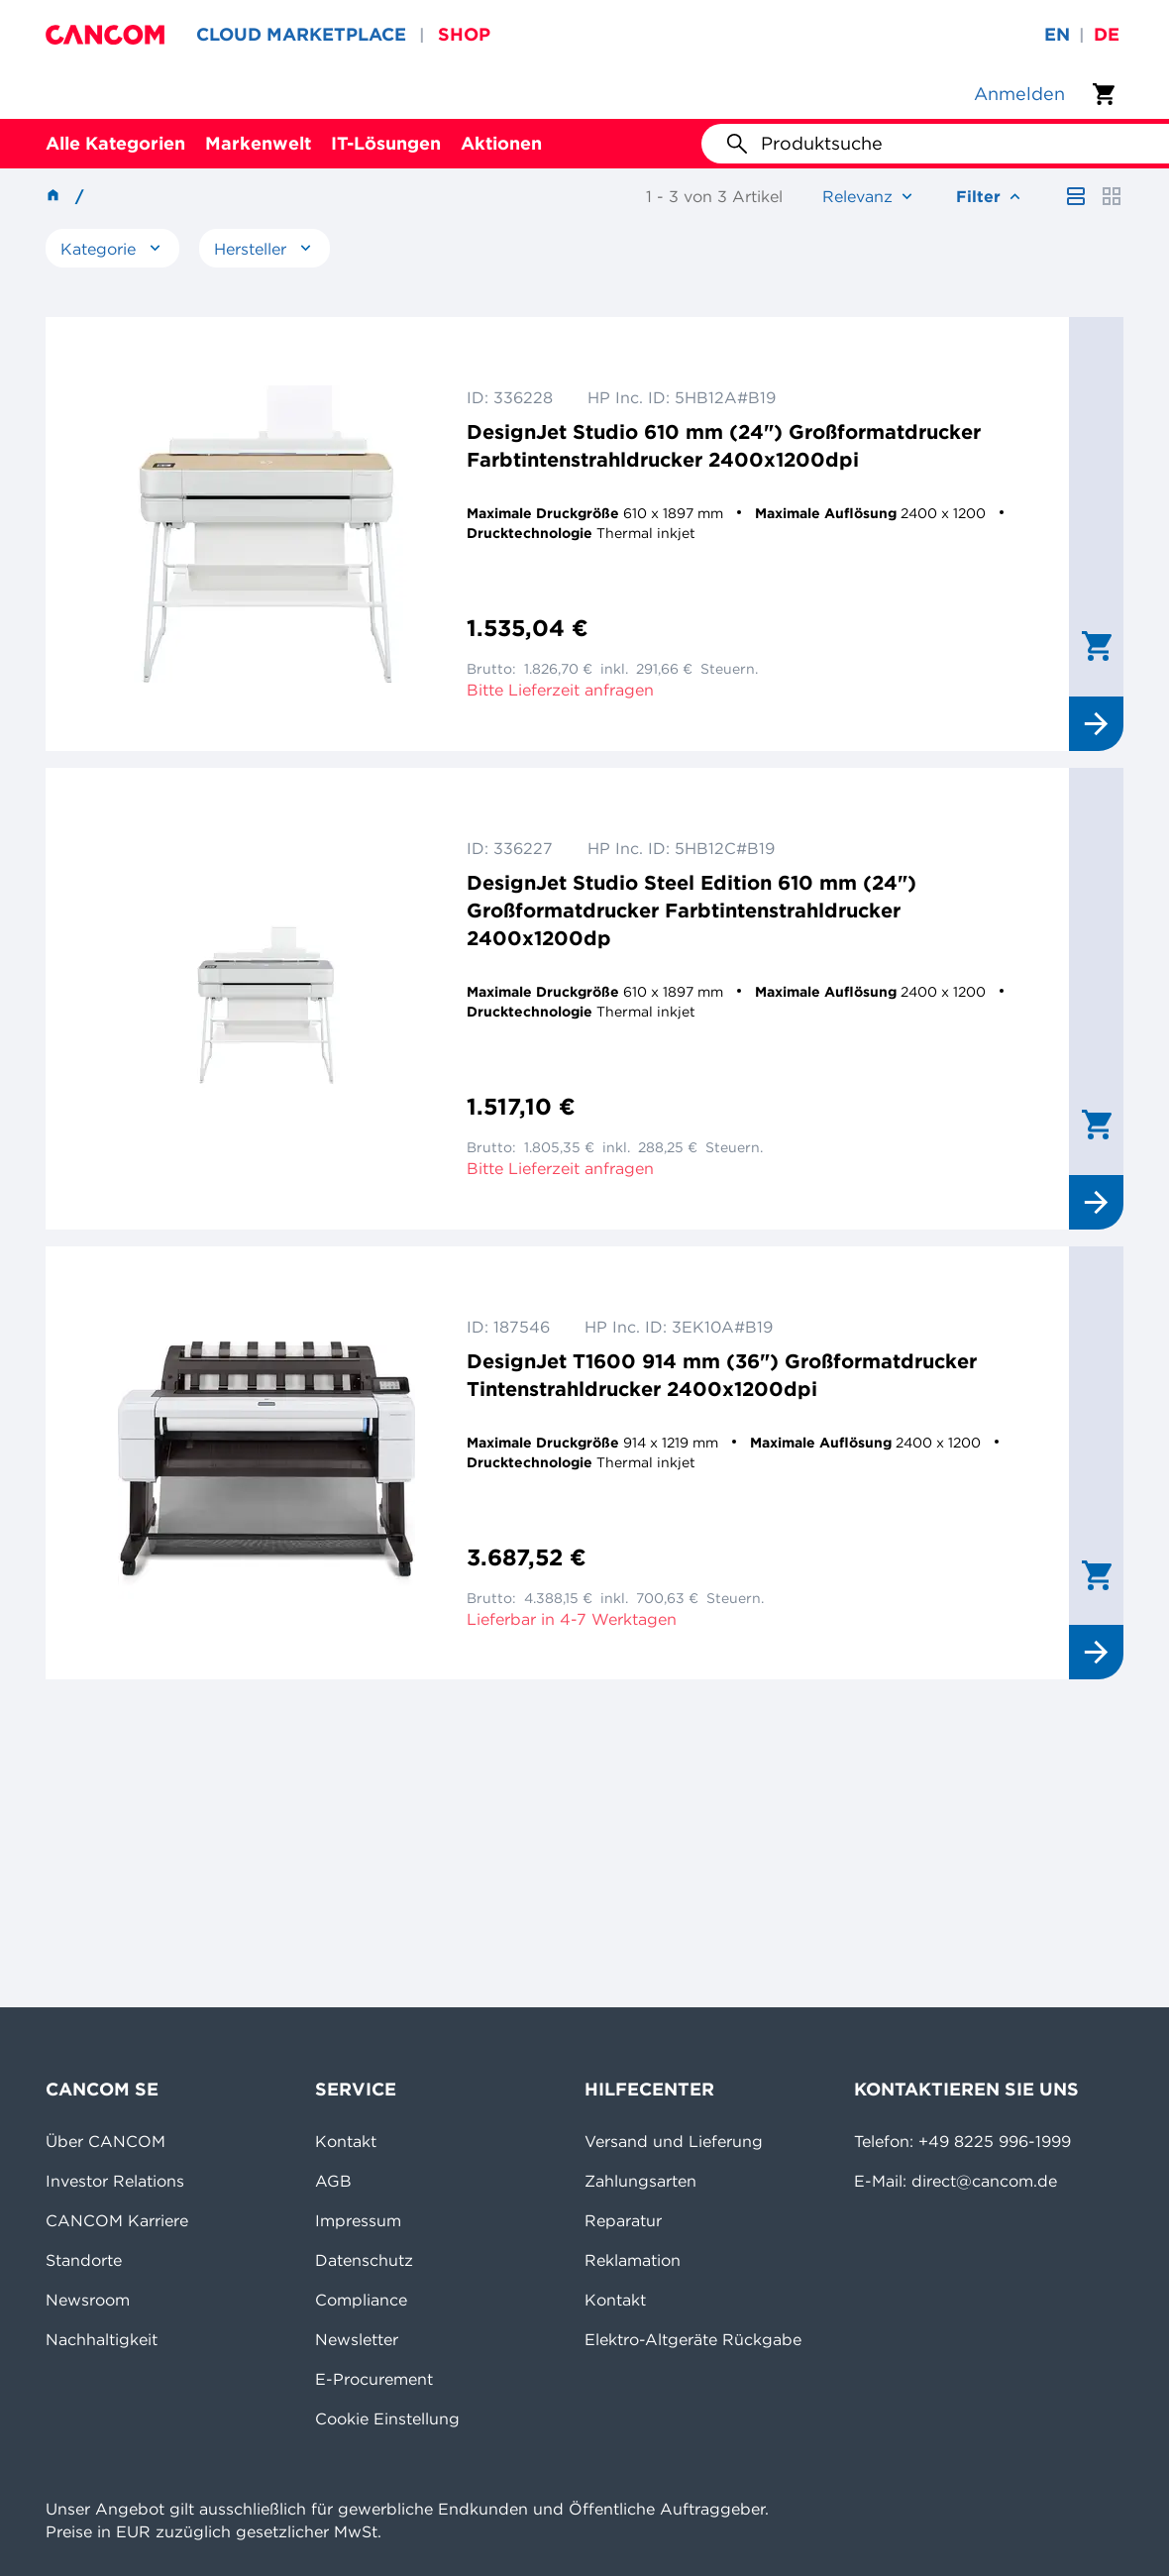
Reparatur (623, 2220)
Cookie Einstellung (387, 2418)
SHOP (464, 34)
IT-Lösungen (386, 143)
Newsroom (88, 2299)
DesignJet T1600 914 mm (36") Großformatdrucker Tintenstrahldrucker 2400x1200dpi (722, 1374)
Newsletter (356, 2339)
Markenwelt (258, 143)
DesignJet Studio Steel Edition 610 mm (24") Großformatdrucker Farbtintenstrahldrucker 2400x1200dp (691, 910)
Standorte (84, 2260)
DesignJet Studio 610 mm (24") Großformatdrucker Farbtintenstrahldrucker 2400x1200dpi (724, 445)
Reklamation (632, 2260)
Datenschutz (364, 2260)
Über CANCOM (105, 2141)
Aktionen (501, 143)
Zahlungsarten (640, 2181)
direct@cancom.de (984, 2181)
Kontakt (345, 2141)
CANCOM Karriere (117, 2220)
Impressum (358, 2220)
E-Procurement (374, 2379)
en (1057, 34)
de (1106, 34)
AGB (333, 2181)
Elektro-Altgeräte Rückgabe (692, 2339)
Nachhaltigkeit (102, 2339)
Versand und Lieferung (673, 2141)
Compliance (361, 2299)
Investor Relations (115, 2181)
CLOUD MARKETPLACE (301, 34)
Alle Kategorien (115, 143)
